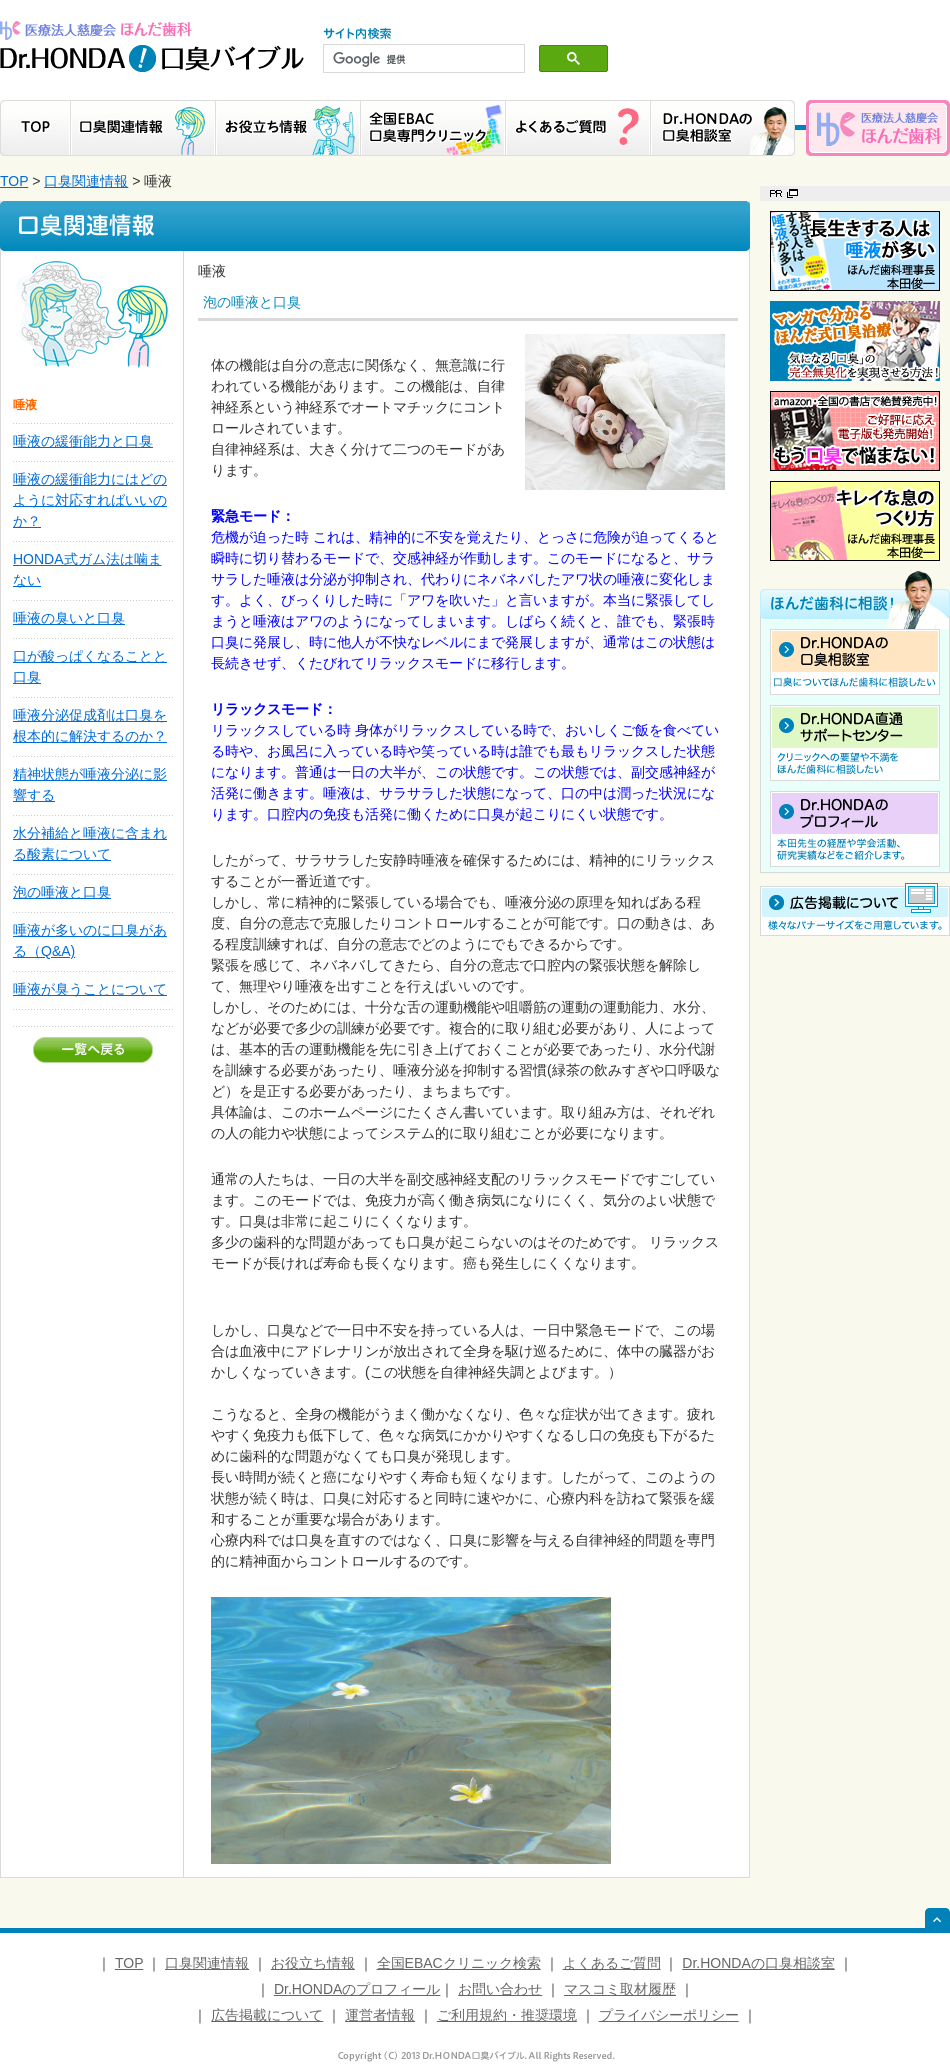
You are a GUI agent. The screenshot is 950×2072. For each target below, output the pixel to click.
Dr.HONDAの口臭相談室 (758, 1963)
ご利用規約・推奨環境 (507, 2015)
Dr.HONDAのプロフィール (357, 1989)
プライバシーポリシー (669, 2015)
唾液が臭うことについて (90, 989)
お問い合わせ (500, 1989)
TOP (14, 181)
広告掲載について (267, 2015)
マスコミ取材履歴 (620, 1989)
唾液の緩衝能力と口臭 (83, 441)
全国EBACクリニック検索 (459, 1963)
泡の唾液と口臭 (62, 892)
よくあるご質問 (612, 1963)
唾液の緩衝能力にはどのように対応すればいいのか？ (90, 500)
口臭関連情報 (86, 181)
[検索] (422, 59)
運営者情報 (380, 2015)
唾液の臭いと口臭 (69, 618)
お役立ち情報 (313, 1963)
